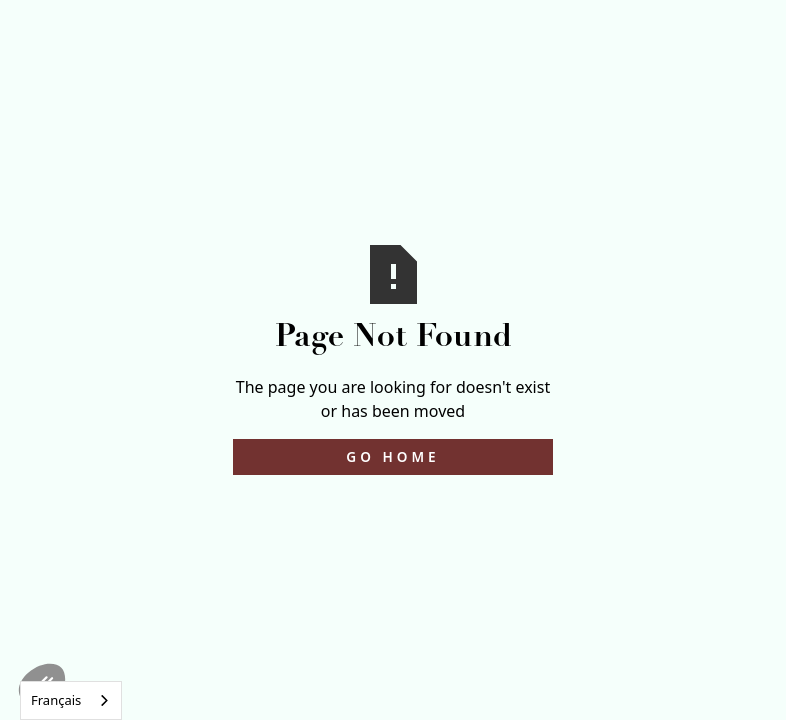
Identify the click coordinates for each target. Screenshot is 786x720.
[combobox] (71, 700)
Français (56, 700)
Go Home (392, 456)
